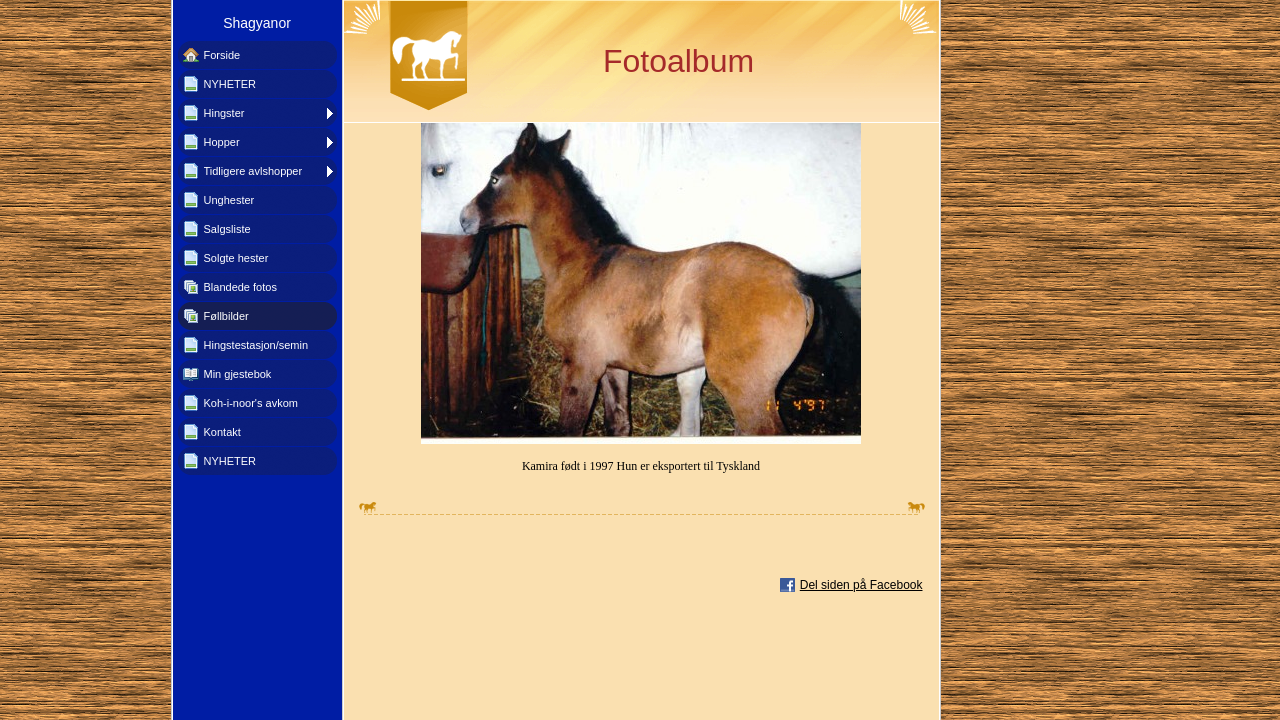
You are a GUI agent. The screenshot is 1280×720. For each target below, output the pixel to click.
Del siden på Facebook (861, 585)
